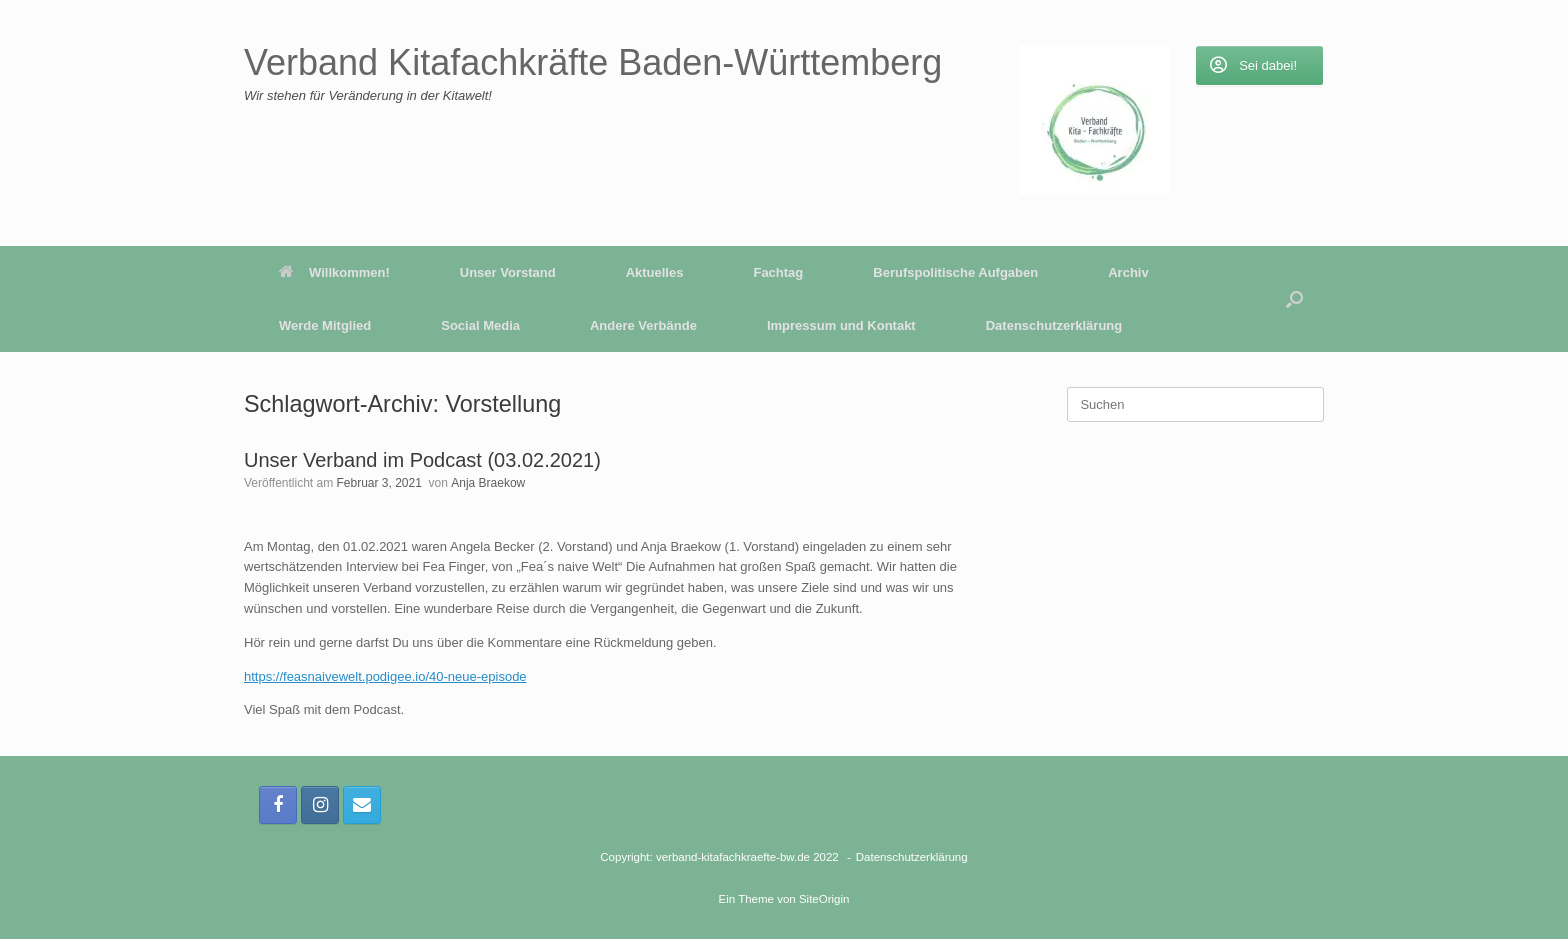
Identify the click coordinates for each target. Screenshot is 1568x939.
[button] (1294, 299)
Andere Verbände (643, 325)
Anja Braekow (488, 483)
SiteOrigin (824, 899)
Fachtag (778, 272)
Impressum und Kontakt (841, 325)
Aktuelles (655, 272)
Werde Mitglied (325, 325)
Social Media (480, 325)
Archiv (1128, 272)
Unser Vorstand (508, 272)
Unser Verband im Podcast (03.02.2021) (422, 460)
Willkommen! (334, 272)
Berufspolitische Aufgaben (955, 272)
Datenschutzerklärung (1054, 325)
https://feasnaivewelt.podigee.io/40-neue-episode (385, 676)
